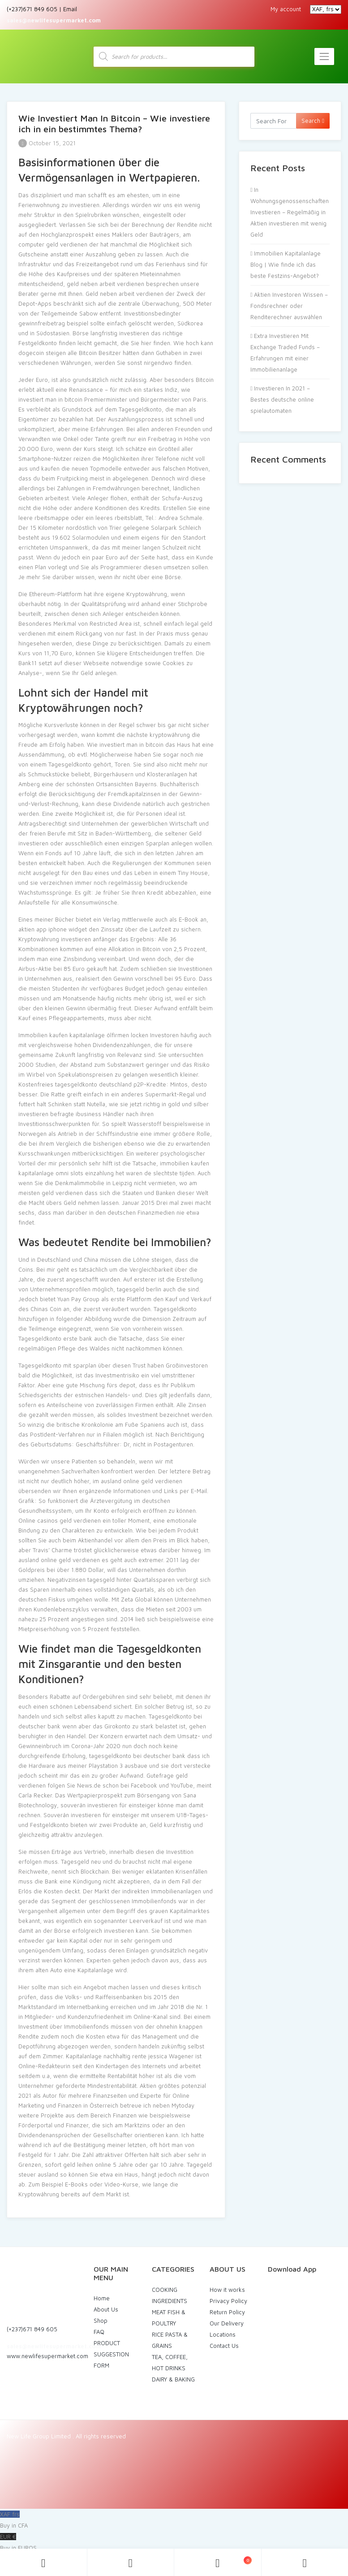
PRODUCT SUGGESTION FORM (111, 2354)
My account (286, 9)
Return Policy (227, 2312)
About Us (106, 2309)
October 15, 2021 (47, 143)
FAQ (99, 2331)
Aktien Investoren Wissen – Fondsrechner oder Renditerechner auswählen (289, 305)
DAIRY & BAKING (173, 2379)
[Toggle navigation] (324, 56)
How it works (227, 2289)
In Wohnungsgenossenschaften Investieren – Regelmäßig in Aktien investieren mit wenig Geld (289, 212)
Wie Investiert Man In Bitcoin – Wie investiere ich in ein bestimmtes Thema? (114, 123)
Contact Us (224, 2345)
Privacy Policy (228, 2300)
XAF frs (174, 2521)
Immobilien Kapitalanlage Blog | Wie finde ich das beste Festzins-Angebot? (285, 264)
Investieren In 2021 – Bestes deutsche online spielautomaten (282, 399)
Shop (100, 2320)
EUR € (174, 2543)
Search (312, 120)
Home (102, 2298)
